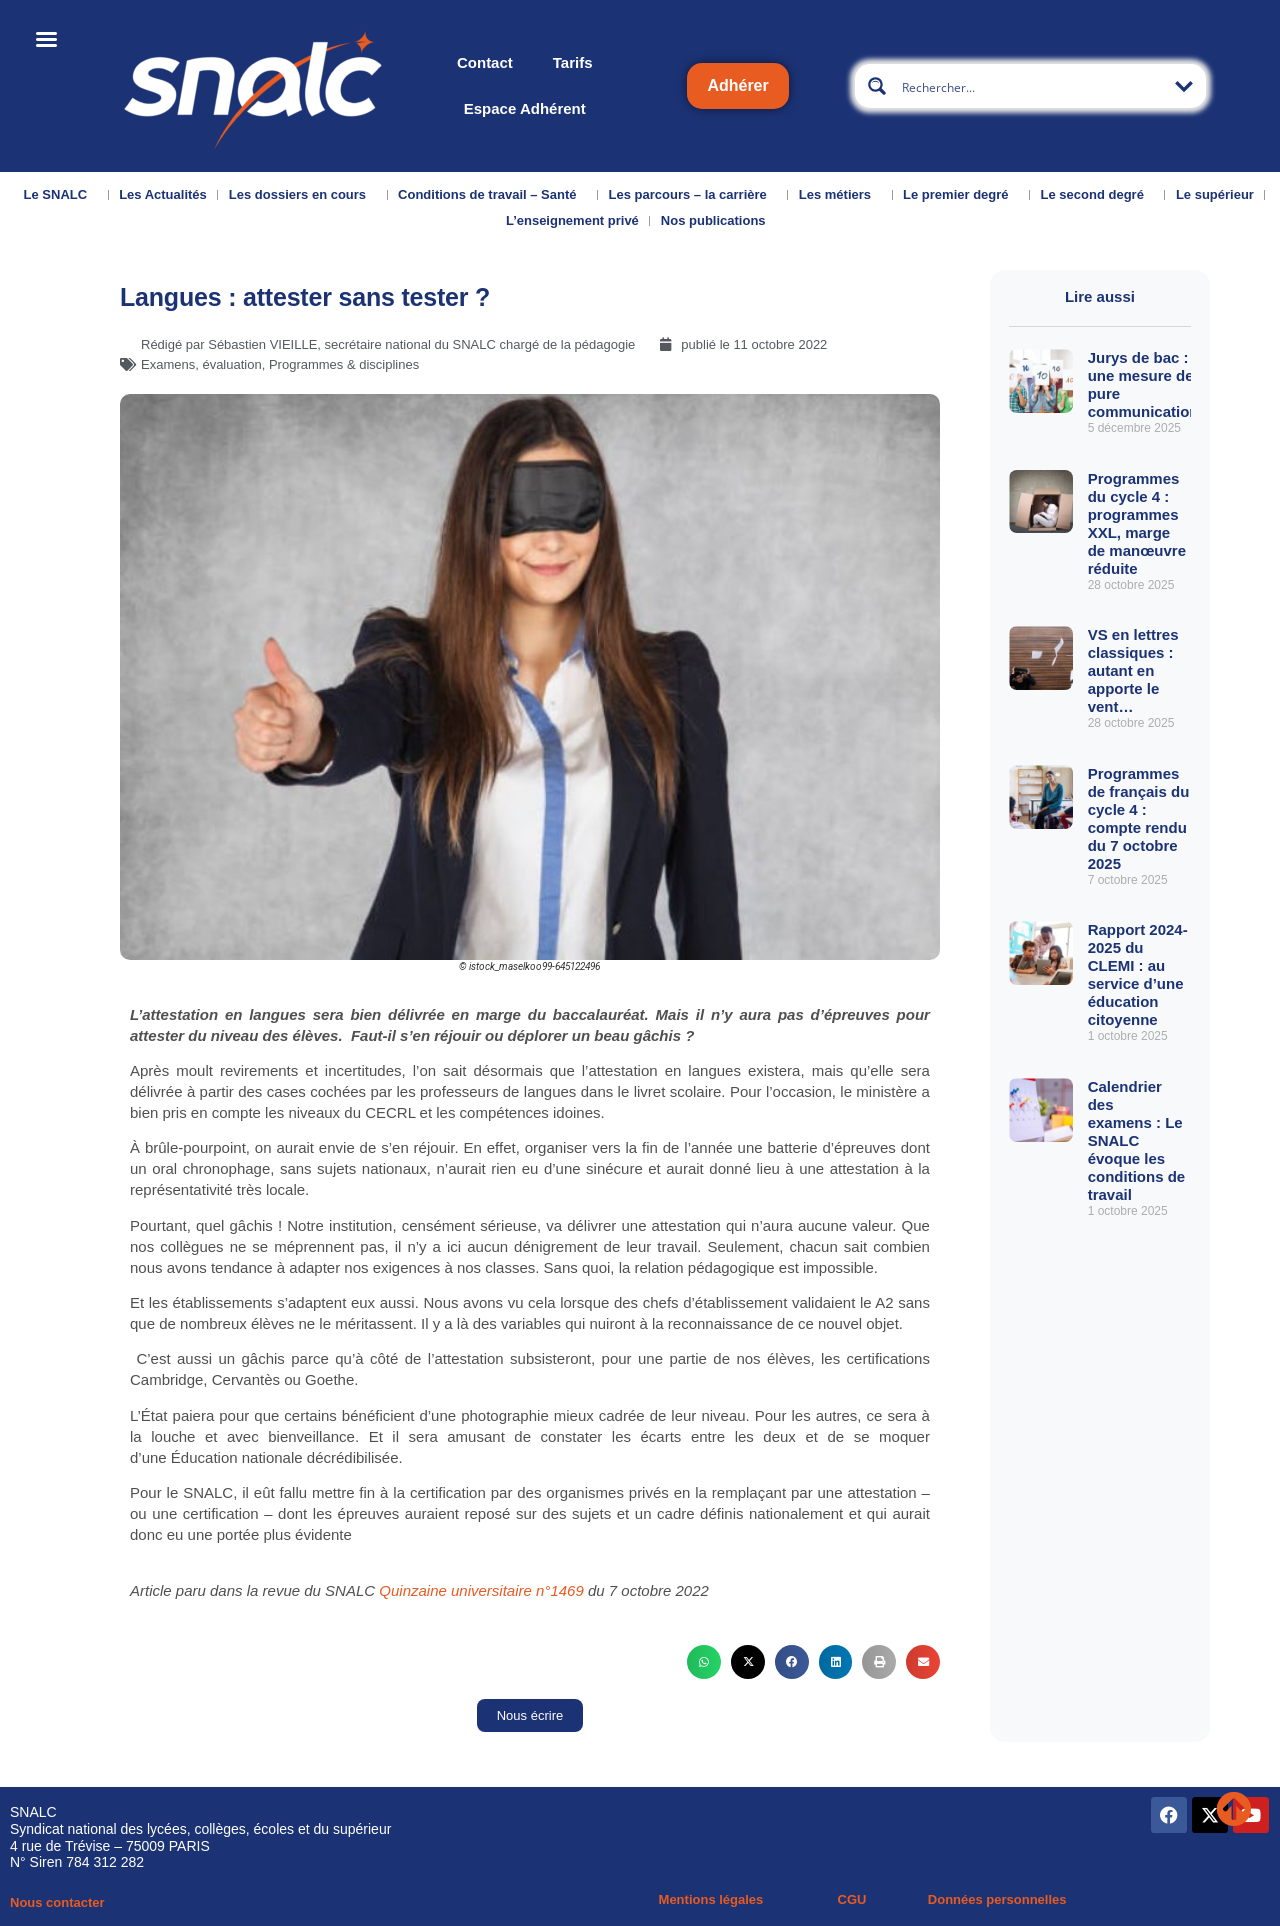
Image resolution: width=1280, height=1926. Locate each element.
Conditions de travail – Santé (492, 195)
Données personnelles (997, 1899)
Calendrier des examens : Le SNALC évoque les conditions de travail (1137, 1140)
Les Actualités (163, 194)
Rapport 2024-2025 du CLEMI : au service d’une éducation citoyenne (1138, 974)
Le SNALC (61, 195)
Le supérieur (1215, 194)
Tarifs (573, 62)
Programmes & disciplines (344, 364)
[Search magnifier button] (877, 86)
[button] (704, 1662)
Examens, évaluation (201, 364)
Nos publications (718, 221)
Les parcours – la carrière (693, 195)
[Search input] (1032, 86)
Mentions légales (711, 1899)
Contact (485, 62)
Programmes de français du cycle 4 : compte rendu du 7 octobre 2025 (1139, 818)
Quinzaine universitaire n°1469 (481, 1590)
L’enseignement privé (572, 220)
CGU (852, 1899)
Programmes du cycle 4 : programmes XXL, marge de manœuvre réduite (1137, 523)
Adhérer (737, 85)
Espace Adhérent (525, 108)
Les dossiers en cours (302, 195)
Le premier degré (961, 195)
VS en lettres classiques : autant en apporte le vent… (1133, 670)
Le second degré (1097, 195)
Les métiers (840, 195)
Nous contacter (57, 1902)
